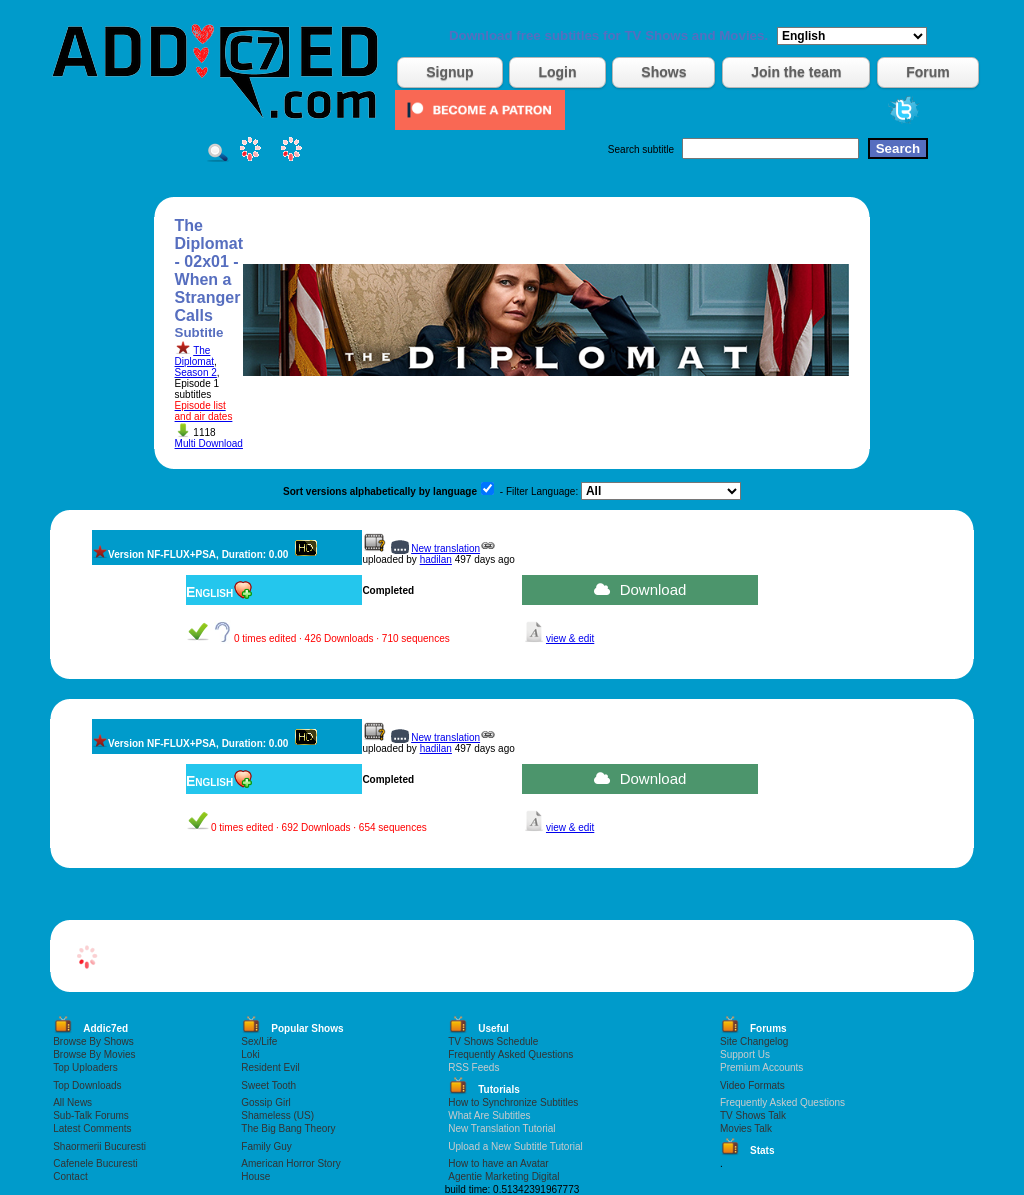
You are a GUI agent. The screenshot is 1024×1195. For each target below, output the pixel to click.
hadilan (436, 559)
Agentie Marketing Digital (503, 1176)
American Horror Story (290, 1163)
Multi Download (209, 443)
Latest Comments (92, 1128)
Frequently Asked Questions (510, 1054)
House (255, 1176)
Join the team (796, 72)
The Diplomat (194, 356)
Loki (250, 1054)
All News (72, 1102)
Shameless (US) (277, 1115)
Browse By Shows (93, 1041)
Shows (663, 72)
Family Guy (266, 1146)
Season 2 (196, 372)
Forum (928, 72)
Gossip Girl (265, 1102)
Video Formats (752, 1085)
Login (557, 72)
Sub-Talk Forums (91, 1115)
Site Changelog (754, 1041)
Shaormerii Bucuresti (99, 1146)
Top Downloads (87, 1085)
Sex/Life (259, 1041)
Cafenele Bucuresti (95, 1163)
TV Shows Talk (753, 1115)
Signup (449, 72)
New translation (445, 548)
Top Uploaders (85, 1067)
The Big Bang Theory (288, 1128)
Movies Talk (746, 1128)
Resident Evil (270, 1067)
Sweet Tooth (268, 1085)
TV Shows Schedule (493, 1041)
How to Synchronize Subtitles (513, 1102)
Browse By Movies (94, 1054)
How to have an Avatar (498, 1163)
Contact (70, 1176)
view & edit (570, 638)
